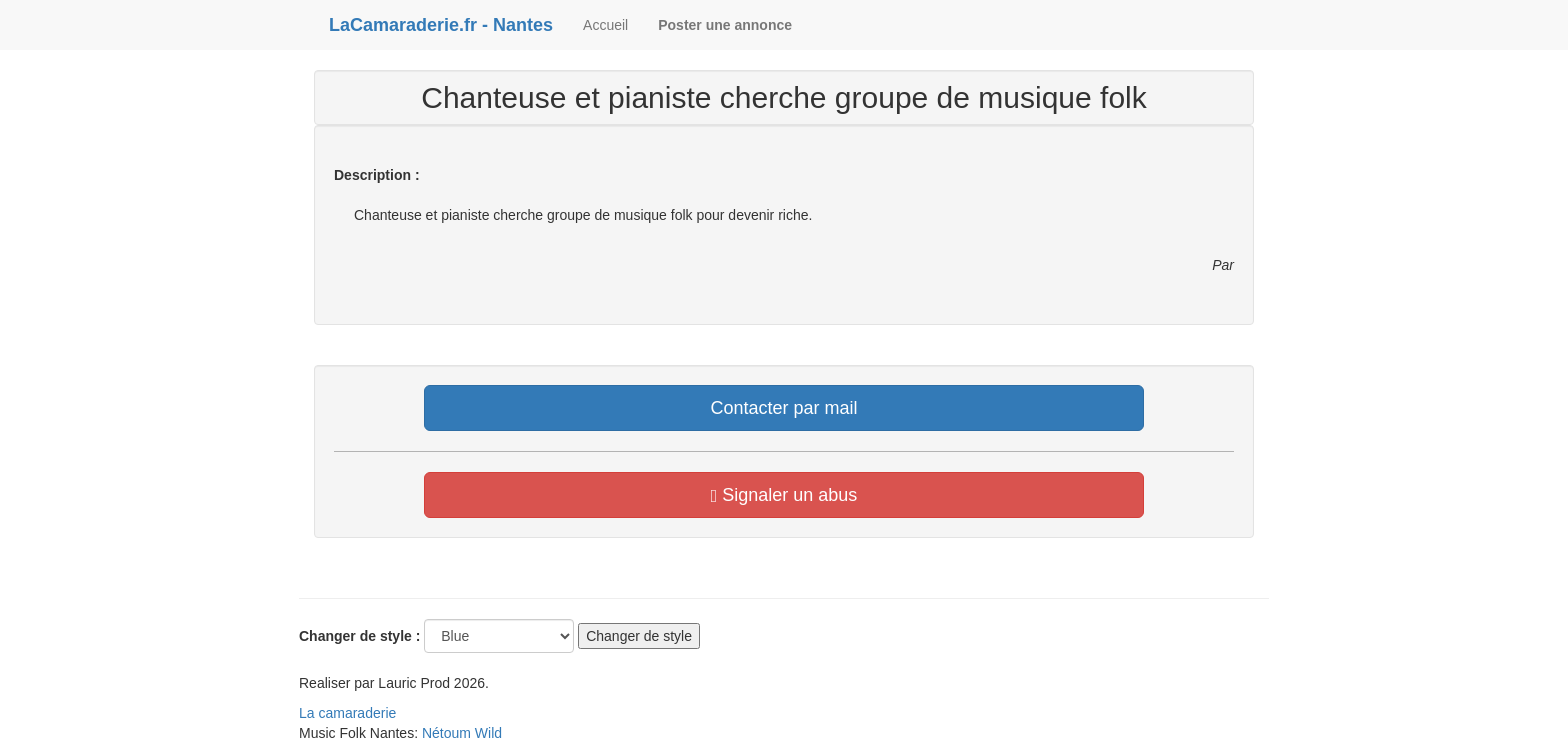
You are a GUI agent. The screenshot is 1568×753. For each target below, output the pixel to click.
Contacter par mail (783, 408)
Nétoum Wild (462, 733)
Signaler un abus (784, 495)
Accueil (605, 25)
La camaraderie (347, 713)
